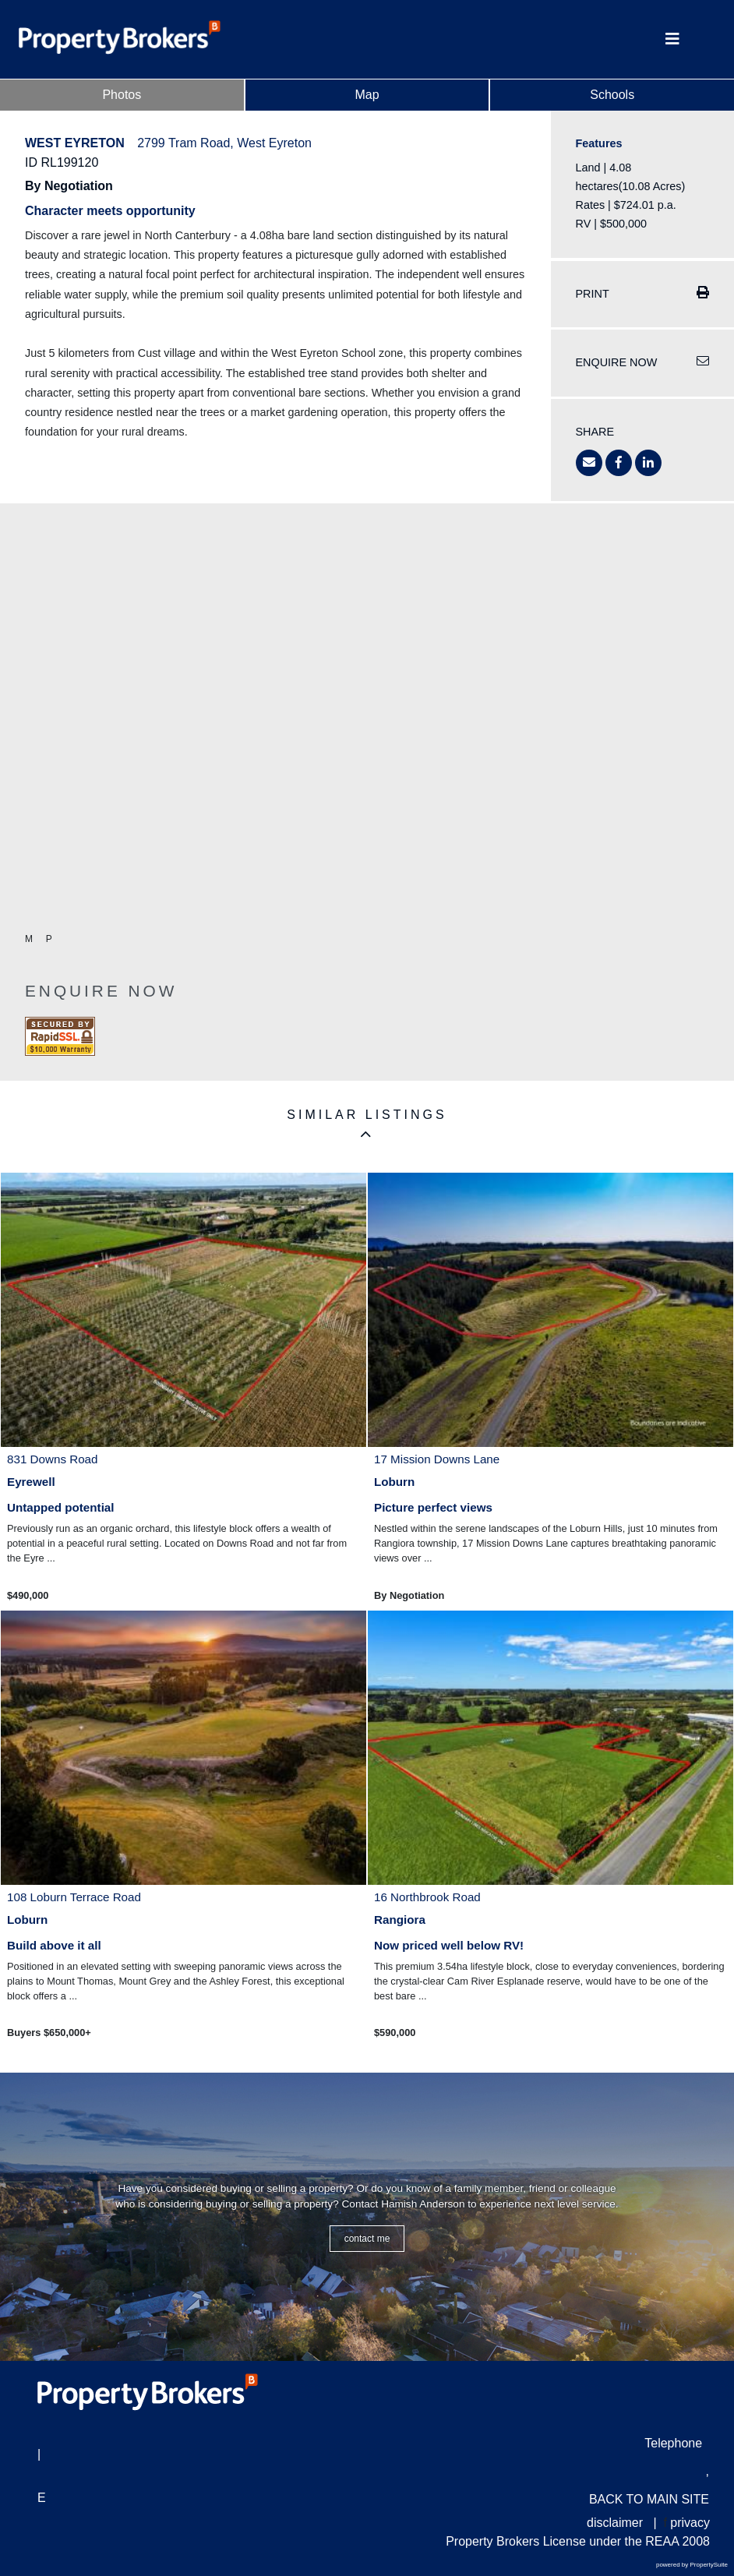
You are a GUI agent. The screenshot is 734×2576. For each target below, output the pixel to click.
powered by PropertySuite (692, 2564)
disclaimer (615, 2522)
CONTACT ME (367, 2238)
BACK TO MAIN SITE (649, 2499)
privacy (690, 2522)
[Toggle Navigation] (673, 39)
